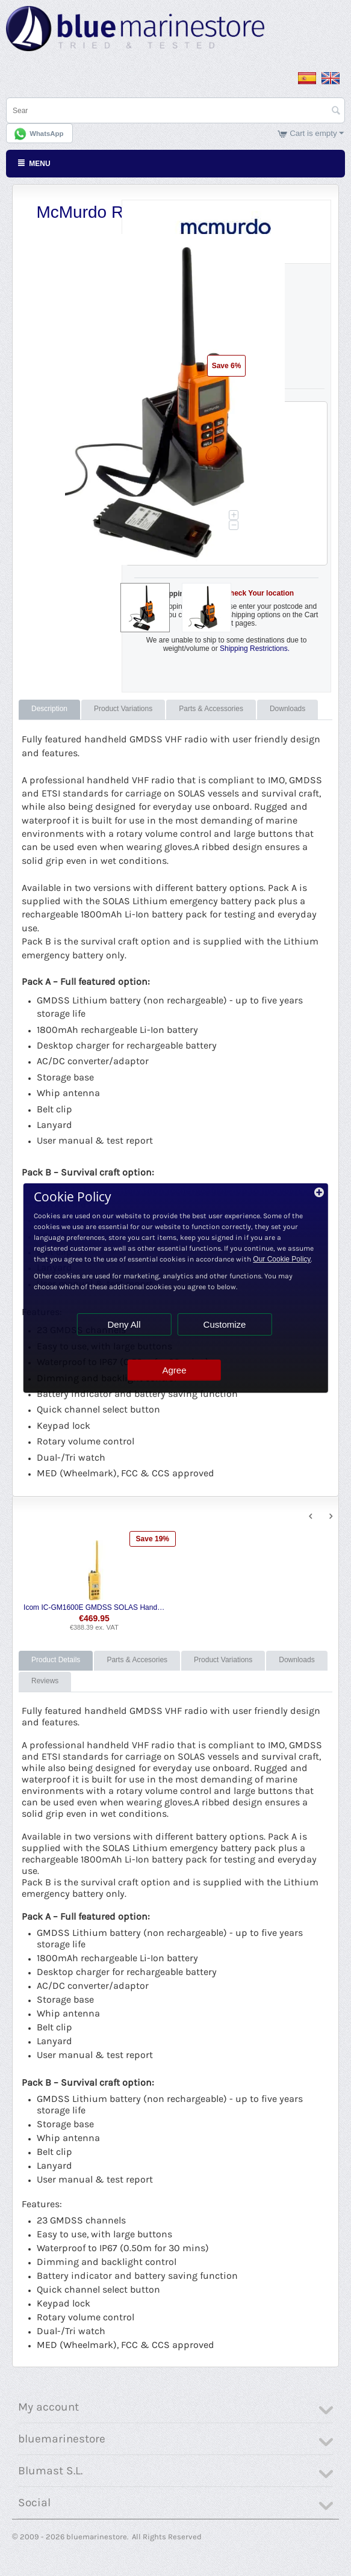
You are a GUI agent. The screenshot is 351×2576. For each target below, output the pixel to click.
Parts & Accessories (211, 708)
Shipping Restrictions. (255, 648)
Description (49, 708)
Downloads (287, 708)
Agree (174, 1370)
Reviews (44, 1681)
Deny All (123, 1324)
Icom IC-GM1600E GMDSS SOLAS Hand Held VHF (94, 1607)
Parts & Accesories (137, 1660)
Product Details (55, 1660)
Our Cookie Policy (282, 1259)
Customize (224, 1324)
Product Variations (123, 708)
